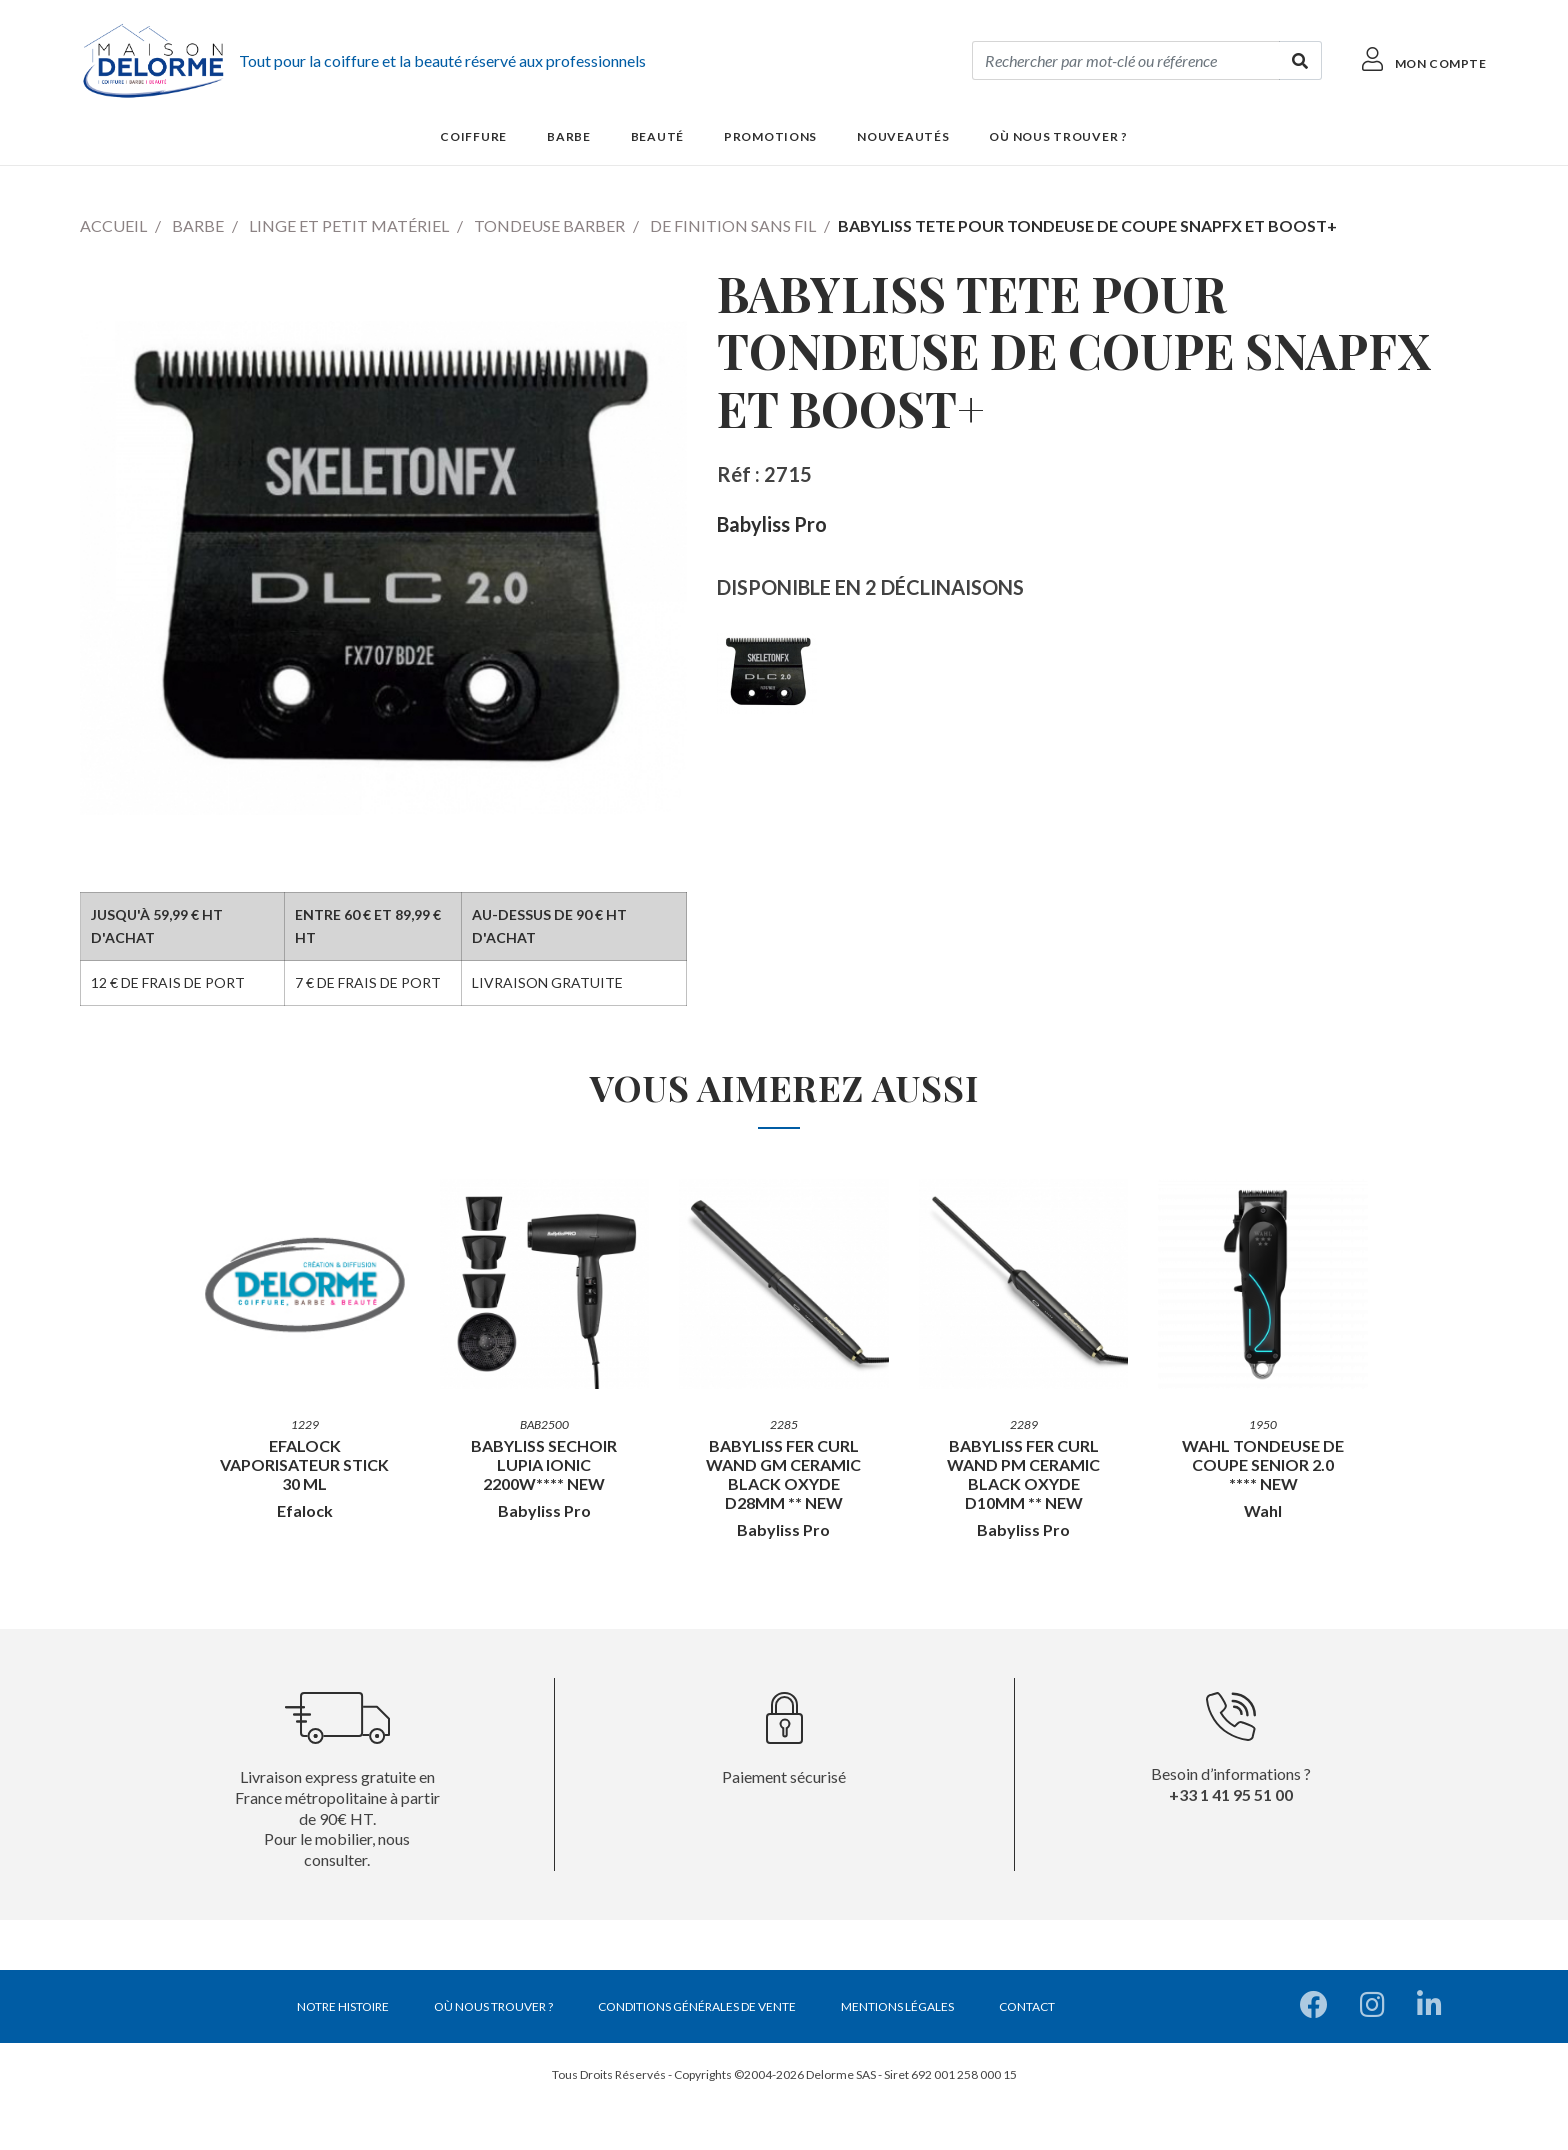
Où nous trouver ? (1058, 136)
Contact (1027, 2006)
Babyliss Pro (772, 524)
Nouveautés (903, 136)
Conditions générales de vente (697, 2006)
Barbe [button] (569, 136)
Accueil (113, 225)
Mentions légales (897, 2006)
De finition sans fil (733, 225)
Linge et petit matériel (349, 225)
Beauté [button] (657, 136)
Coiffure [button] (473, 136)
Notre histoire (343, 2006)
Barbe (198, 225)
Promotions (770, 136)
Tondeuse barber (549, 225)
